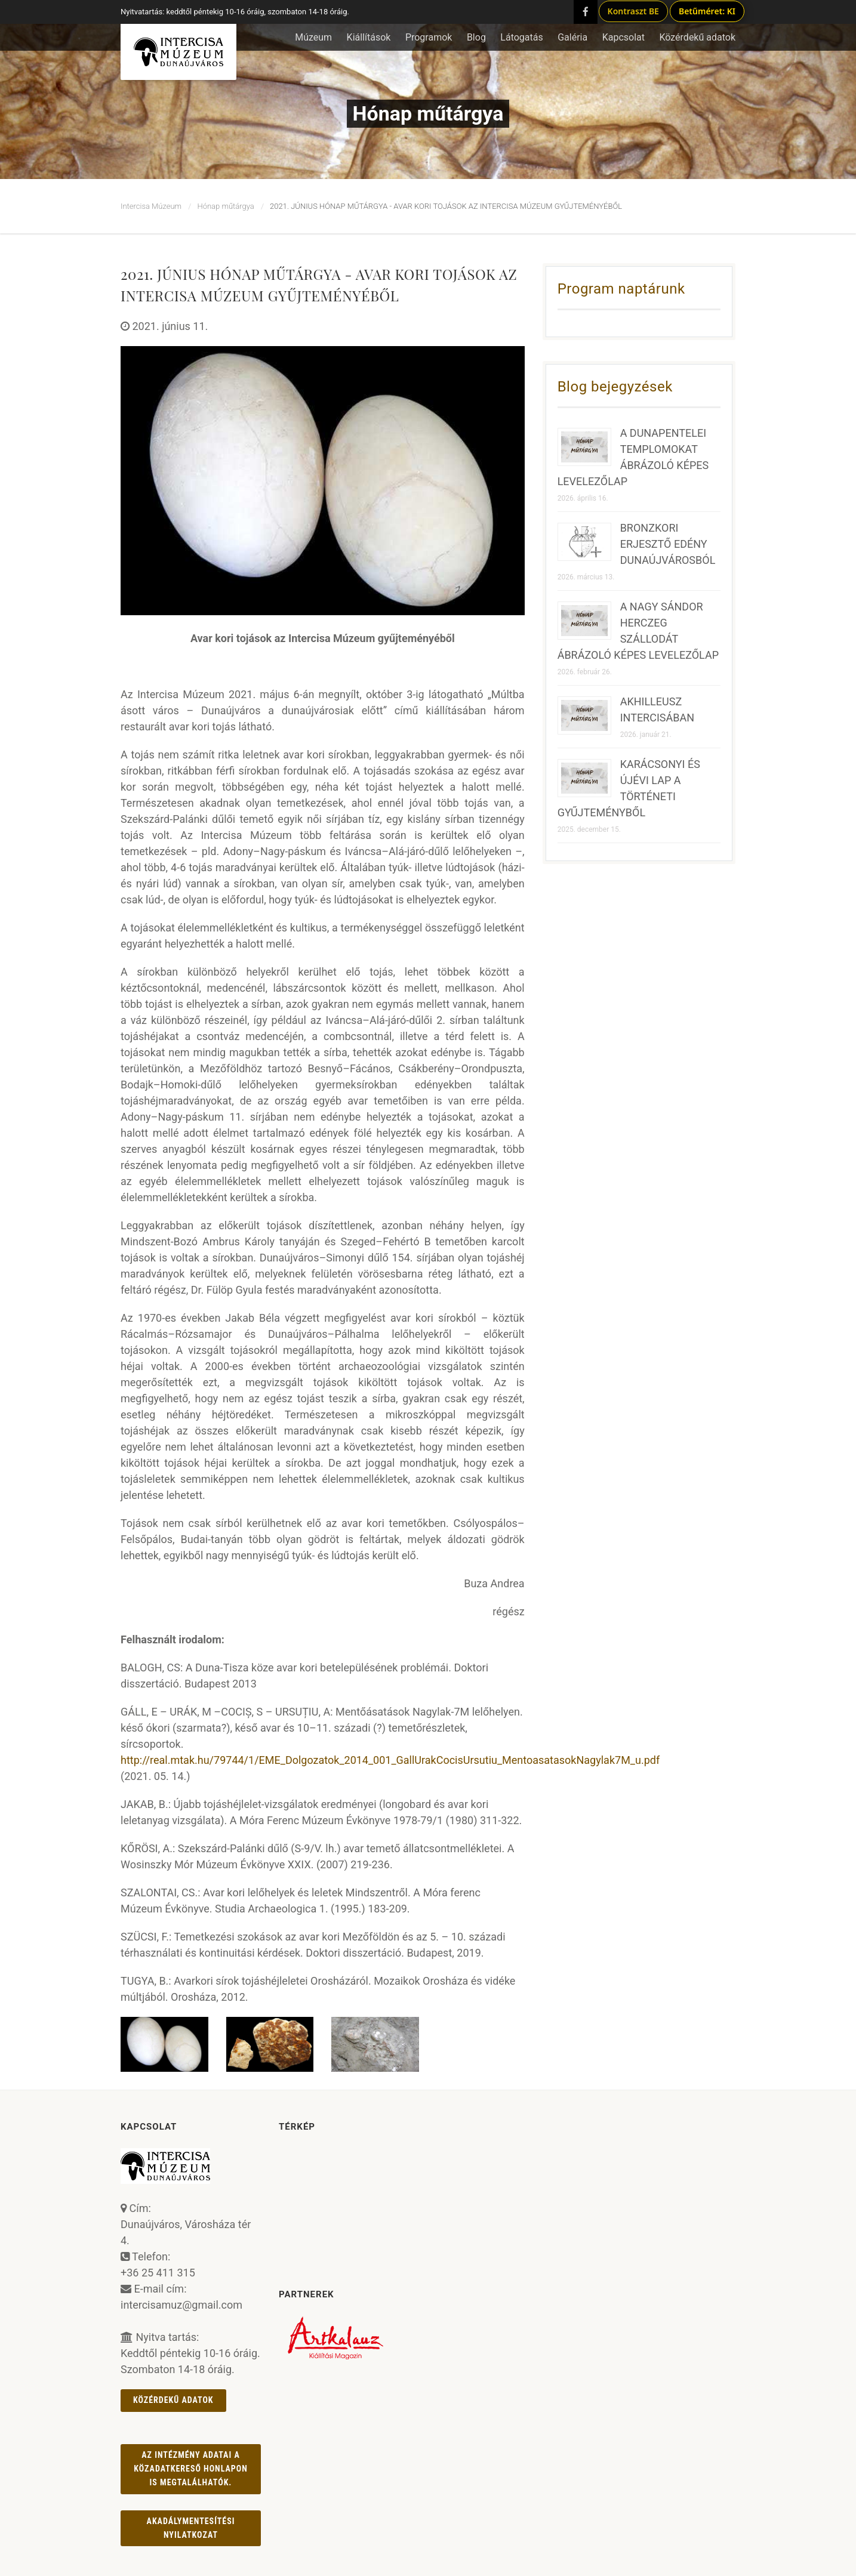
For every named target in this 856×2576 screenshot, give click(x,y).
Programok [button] (428, 37)
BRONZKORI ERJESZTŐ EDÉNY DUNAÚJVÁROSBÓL (668, 544)
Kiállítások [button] (369, 37)
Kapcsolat (623, 37)
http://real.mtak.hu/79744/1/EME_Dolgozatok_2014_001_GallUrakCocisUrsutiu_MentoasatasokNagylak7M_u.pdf (390, 1760)
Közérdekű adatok (173, 2400)
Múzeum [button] (313, 37)
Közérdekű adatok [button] (697, 37)
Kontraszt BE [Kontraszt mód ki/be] (633, 11)
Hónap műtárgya (225, 206)
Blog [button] (476, 37)
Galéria (572, 37)
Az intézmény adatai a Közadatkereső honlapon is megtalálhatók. (190, 2469)
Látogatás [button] (521, 37)
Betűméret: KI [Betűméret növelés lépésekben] (707, 11)
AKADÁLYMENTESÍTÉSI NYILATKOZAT (191, 2528)
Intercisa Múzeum (151, 206)
